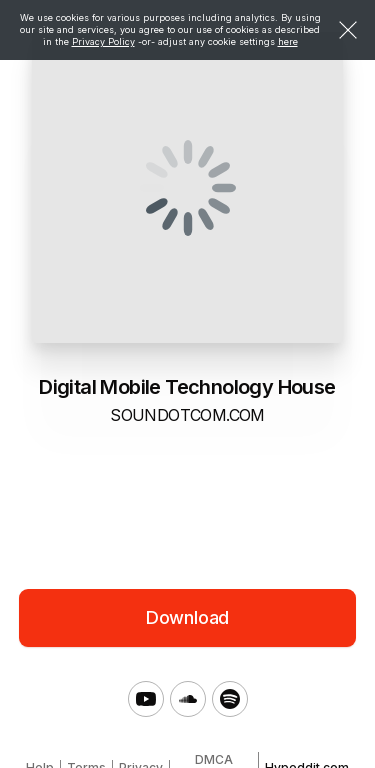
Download (188, 617)
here (288, 41)
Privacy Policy (103, 41)
